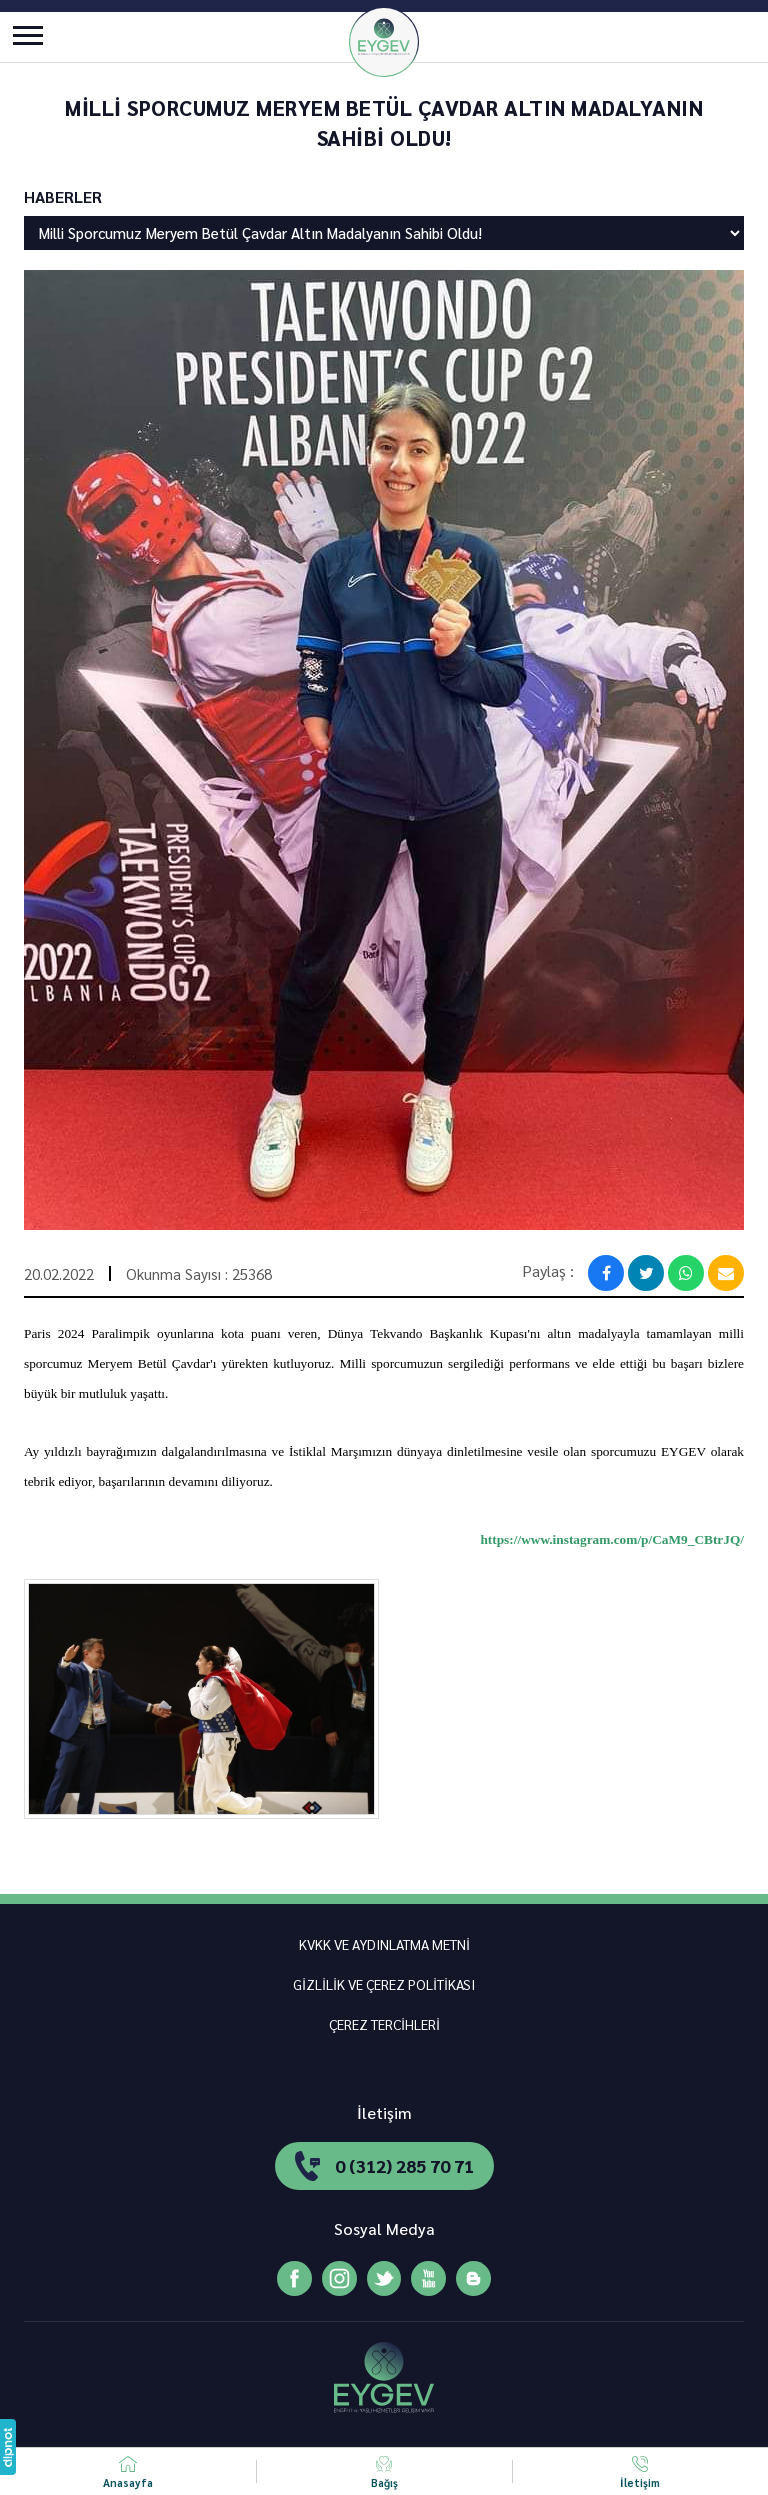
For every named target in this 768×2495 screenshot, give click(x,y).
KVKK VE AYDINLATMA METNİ (384, 1944)
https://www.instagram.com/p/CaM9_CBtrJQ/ (612, 1539)
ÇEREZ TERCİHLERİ (384, 2024)
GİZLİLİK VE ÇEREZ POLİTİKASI (384, 1984)
